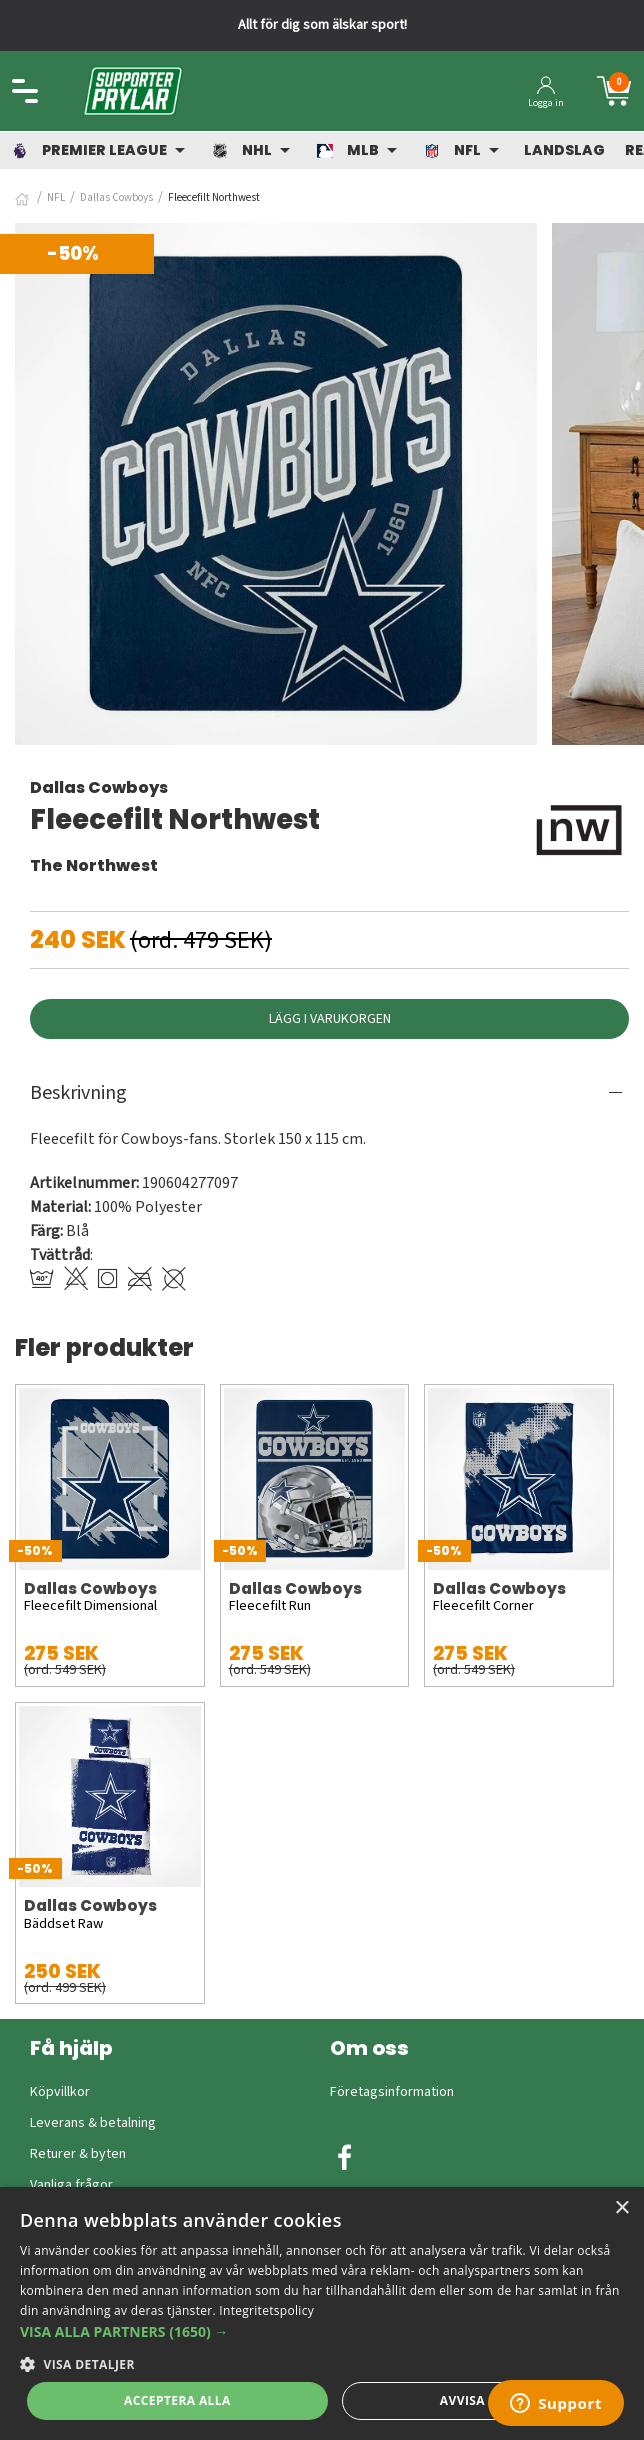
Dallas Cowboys (116, 197)
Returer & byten (78, 2154)
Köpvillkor (60, 2092)
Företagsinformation (392, 2092)
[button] (322, 2331)
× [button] (621, 2208)
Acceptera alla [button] (177, 2400)
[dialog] (322, 2313)
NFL (56, 197)
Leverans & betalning (93, 2123)
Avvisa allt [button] (479, 2400)
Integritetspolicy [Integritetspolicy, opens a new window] (266, 2310)
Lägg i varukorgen (330, 1019)
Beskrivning (78, 1093)
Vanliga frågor (71, 2185)
